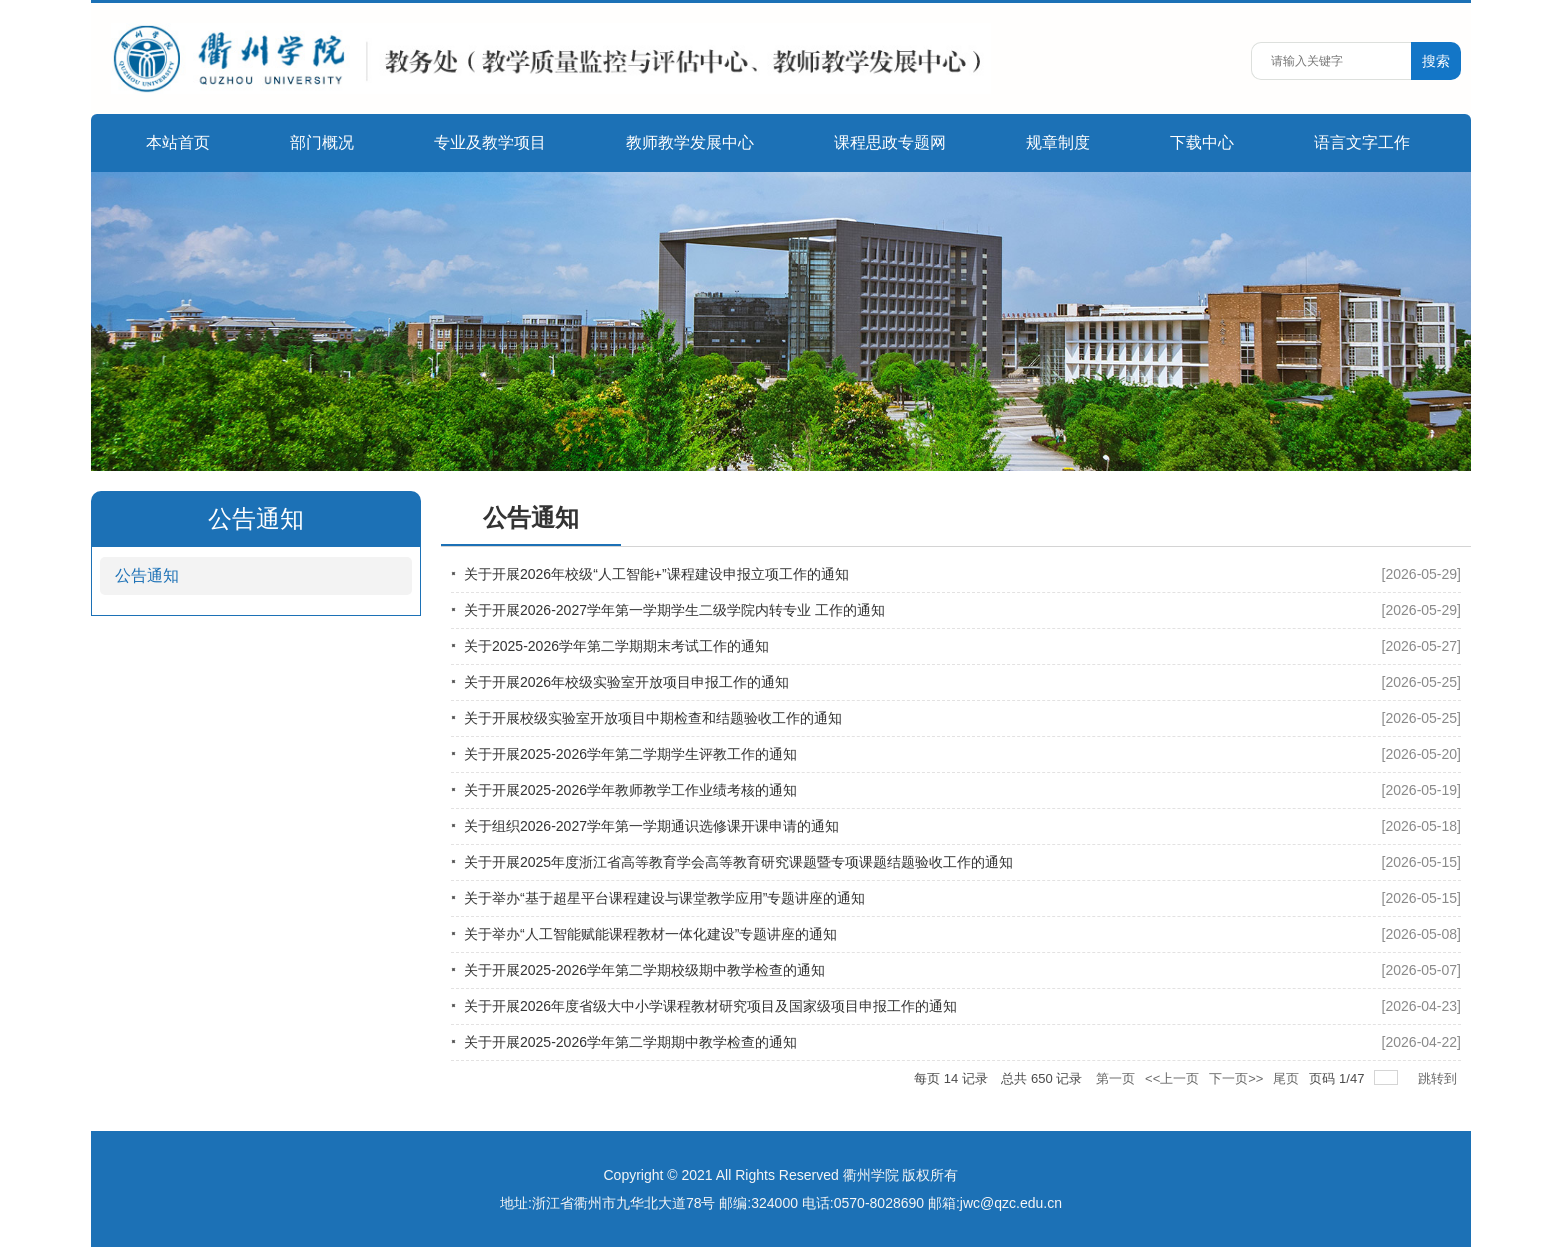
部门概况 (322, 142)
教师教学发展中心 (690, 142)
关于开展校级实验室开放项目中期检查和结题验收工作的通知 (653, 718)
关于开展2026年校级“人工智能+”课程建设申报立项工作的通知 (656, 574)
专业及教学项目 (490, 142)
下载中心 (1202, 142)
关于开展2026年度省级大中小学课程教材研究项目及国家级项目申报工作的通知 (710, 1006)
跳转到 (1439, 1078)
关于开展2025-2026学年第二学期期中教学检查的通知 (630, 1042)
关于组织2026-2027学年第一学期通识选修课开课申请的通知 (651, 826)
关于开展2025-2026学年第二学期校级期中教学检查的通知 (644, 970)
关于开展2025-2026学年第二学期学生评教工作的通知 (630, 754)
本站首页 (178, 142)
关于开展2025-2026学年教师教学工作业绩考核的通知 (630, 790)
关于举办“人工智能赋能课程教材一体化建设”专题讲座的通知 (650, 934)
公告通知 (147, 575)
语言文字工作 (1362, 142)
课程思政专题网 (890, 142)
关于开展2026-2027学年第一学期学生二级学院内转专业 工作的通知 (674, 610)
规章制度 (1058, 142)
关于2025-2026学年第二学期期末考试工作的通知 (616, 646)
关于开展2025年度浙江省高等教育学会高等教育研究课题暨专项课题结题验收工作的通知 (738, 862)
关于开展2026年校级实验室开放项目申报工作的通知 (626, 682)
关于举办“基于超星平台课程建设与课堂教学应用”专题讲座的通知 (664, 898)
